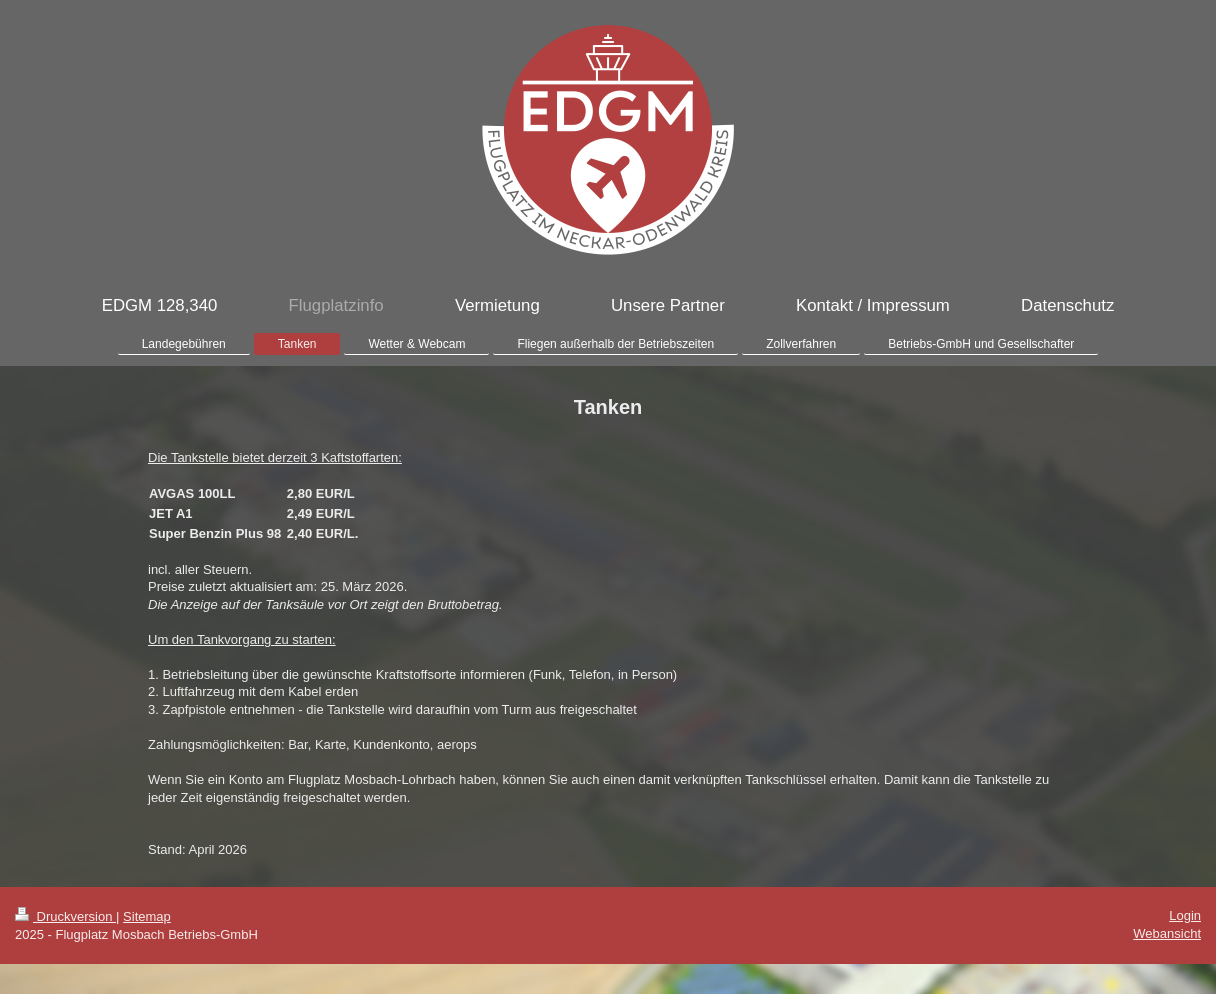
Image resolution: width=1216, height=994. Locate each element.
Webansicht (1167, 933)
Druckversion (65, 916)
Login (1185, 915)
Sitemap (147, 916)
